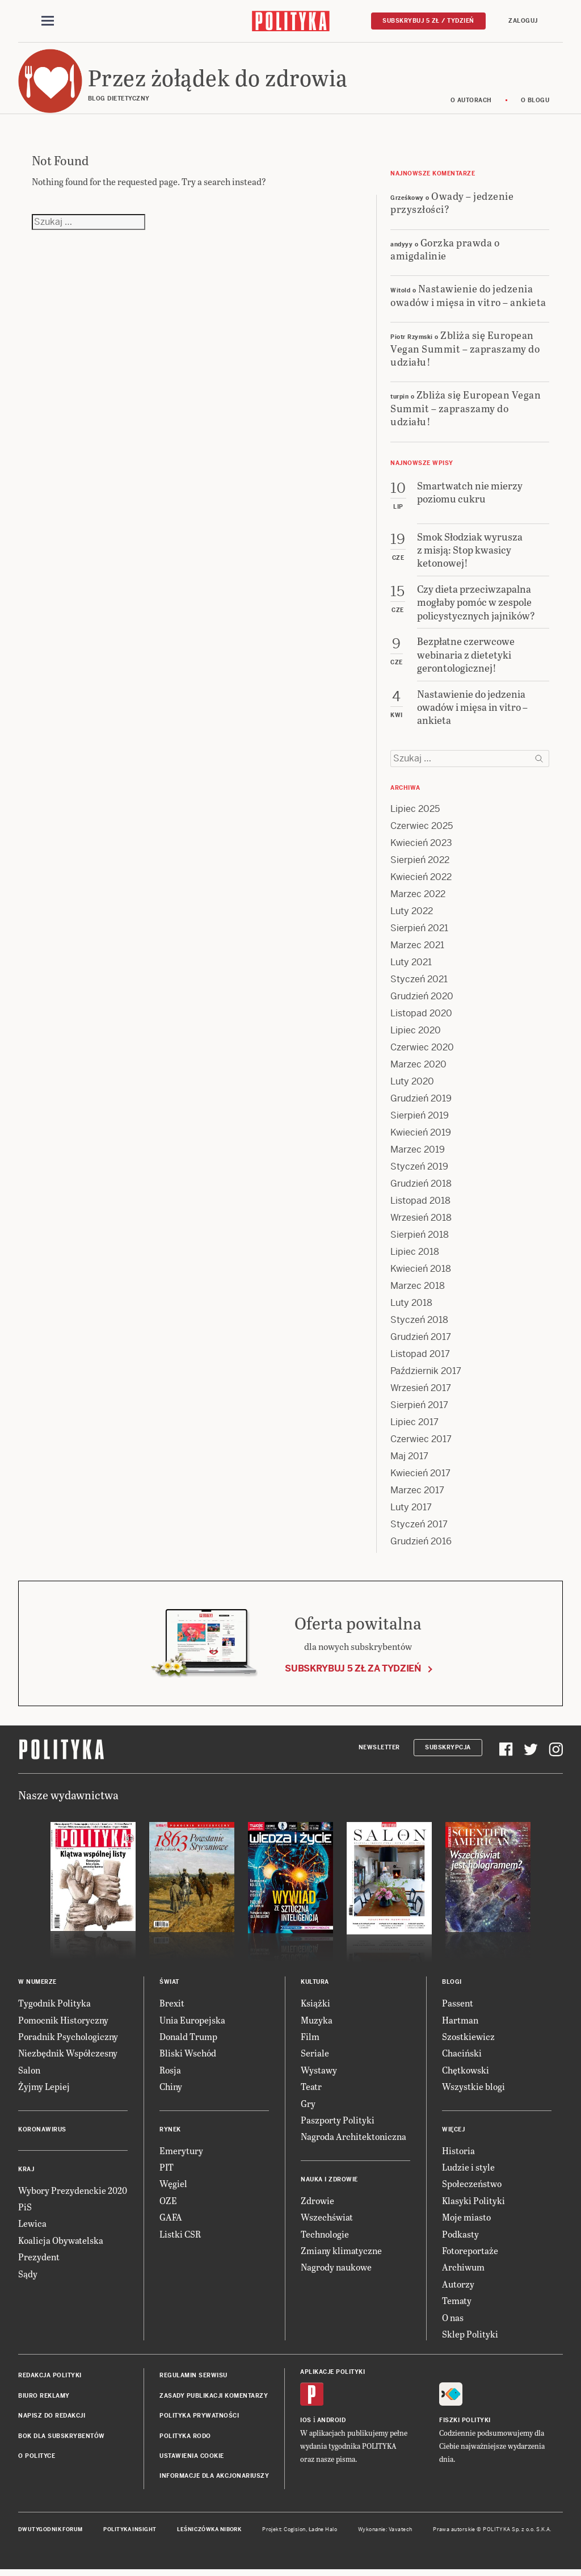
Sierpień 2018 (419, 1239)
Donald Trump (188, 2039)
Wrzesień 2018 (421, 1222)
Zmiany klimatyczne (341, 2253)
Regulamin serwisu (193, 2378)
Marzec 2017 (417, 1494)
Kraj (26, 2172)
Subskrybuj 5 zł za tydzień (353, 1672)
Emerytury (181, 2153)
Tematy (456, 2303)
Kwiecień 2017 (420, 1477)
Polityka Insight (129, 2532)
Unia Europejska (192, 2023)
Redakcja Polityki (50, 2378)
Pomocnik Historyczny (63, 2023)
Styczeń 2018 (419, 1324)
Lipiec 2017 (414, 1426)
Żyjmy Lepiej (44, 2089)
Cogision (295, 2532)
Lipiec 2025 (415, 813)
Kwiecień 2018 (420, 1273)
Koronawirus (42, 2133)
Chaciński (462, 2056)
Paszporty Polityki (337, 2123)
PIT (166, 2170)
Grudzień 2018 (421, 1187)
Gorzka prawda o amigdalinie (444, 252)
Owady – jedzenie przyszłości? (451, 205)
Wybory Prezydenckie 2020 (72, 2193)
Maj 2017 (409, 1460)
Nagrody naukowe (336, 2270)
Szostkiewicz (468, 2039)
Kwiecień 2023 (421, 847)
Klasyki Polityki (473, 2203)
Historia (458, 2153)
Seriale (315, 2056)
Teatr (311, 2089)
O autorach (471, 103)
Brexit (171, 2006)
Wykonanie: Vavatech (385, 2532)
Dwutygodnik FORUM (50, 2532)
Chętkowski (465, 2073)
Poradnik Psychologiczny (68, 2039)
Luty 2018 (411, 1307)
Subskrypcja (448, 1750)
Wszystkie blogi (473, 2089)
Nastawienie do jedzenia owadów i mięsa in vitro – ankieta (468, 298)
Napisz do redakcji (51, 2419)
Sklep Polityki (470, 2337)
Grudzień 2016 (421, 1545)
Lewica (32, 2227)
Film (310, 2039)
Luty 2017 (411, 1511)
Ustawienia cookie (191, 2459)
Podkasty (460, 2237)
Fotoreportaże (470, 2253)
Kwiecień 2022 (421, 881)
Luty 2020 (412, 1085)
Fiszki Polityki (465, 2423)
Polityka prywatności (199, 2419)
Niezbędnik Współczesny (67, 2056)
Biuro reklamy (44, 2399)
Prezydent (39, 2260)
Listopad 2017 (420, 1358)
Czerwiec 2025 (421, 830)
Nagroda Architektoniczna (353, 2140)
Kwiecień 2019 (420, 1136)
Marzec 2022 (417, 898)
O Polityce (36, 2459)
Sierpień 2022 (419, 864)
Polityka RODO (185, 2439)
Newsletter (379, 1750)
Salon (29, 2073)
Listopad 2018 (420, 1204)
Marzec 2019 (417, 1153)
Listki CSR (180, 2237)
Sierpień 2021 (419, 932)
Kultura (315, 1985)
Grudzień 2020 (421, 1000)
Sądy (27, 2277)
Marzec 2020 (418, 1068)
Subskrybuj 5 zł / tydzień (428, 20)
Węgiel (173, 2187)
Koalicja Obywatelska (60, 2243)
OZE (168, 2203)
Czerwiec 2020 (422, 1051)
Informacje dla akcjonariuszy (214, 2479)
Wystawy (319, 2073)
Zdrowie (317, 2203)
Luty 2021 (411, 966)
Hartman (460, 2023)
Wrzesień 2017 (420, 1392)
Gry (308, 2106)
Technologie (325, 2237)
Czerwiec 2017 (421, 1443)
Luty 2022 (411, 915)
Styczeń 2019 (419, 1170)
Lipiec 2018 (414, 1256)
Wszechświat (327, 2220)
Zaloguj (523, 20)
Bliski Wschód (187, 2056)
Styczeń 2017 (419, 1528)
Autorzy (458, 2287)
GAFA (170, 2220)
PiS (25, 2210)
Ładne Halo (323, 2532)
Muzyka (316, 2023)
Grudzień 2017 (420, 1341)
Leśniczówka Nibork (209, 2532)
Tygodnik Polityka (54, 2006)
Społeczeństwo (472, 2187)
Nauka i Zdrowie (329, 2183)
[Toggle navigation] (48, 21)
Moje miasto (466, 2220)
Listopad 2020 (421, 1017)
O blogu (535, 103)
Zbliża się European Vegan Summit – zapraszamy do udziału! (465, 351)
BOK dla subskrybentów (61, 2439)
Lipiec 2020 (415, 1034)
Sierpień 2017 (419, 1409)
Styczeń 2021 (419, 983)
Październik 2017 (425, 1375)
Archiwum (463, 2270)
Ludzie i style (468, 2170)
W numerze (37, 1985)
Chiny (170, 2089)
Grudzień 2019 (421, 1102)
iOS (305, 2423)
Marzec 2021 (417, 949)
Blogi (452, 1985)
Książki (315, 2006)
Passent (457, 2006)
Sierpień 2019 (419, 1119)
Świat (169, 1985)
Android (331, 2423)
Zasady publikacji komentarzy (213, 2399)
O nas (453, 2320)
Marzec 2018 (417, 1290)
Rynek (170, 2133)
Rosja (170, 2073)
